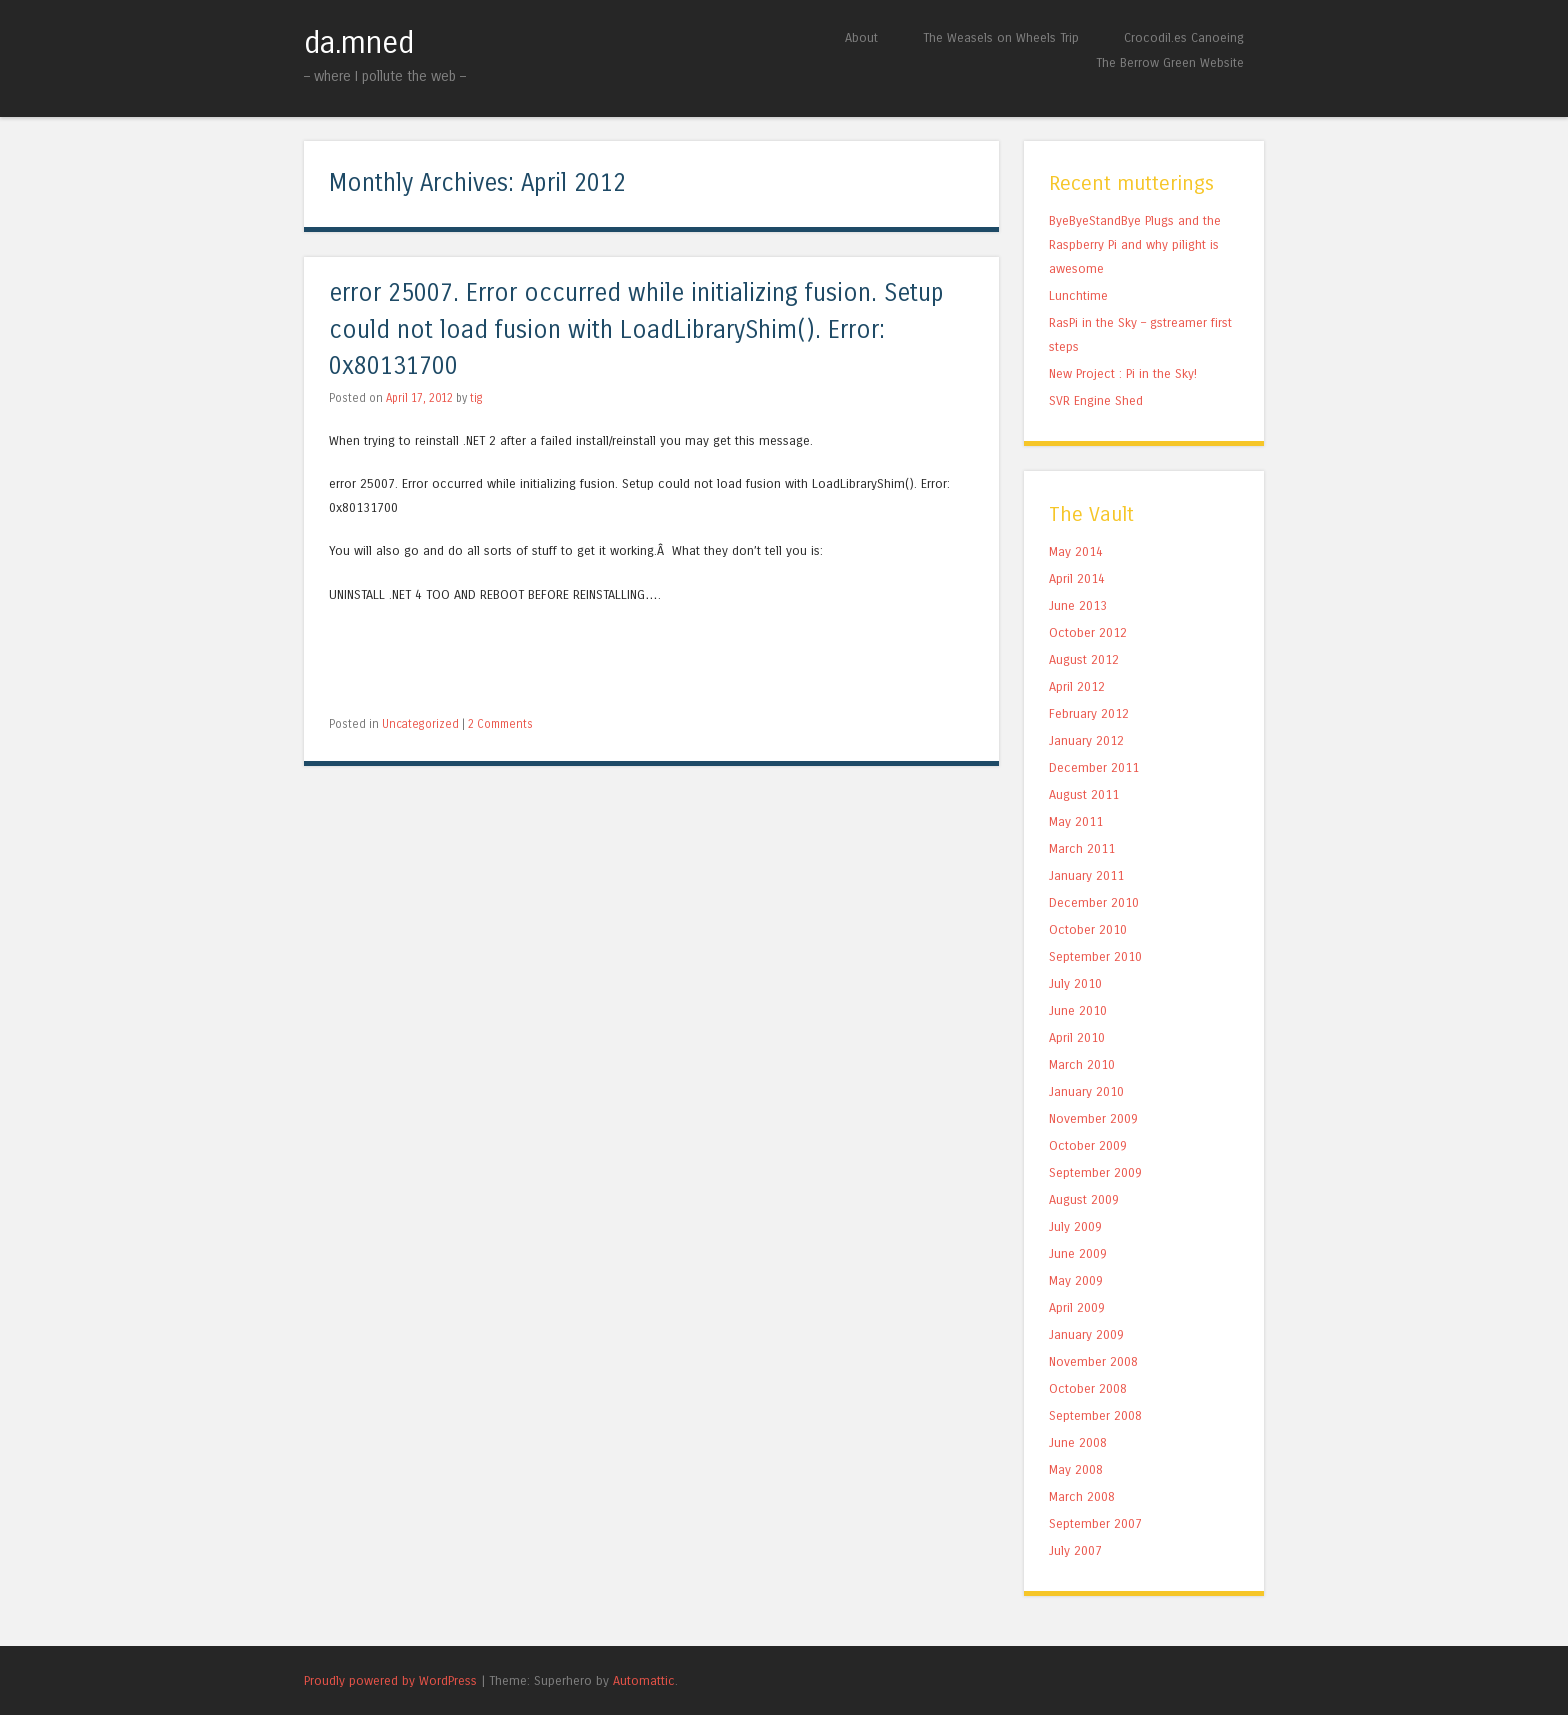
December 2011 (1094, 767)
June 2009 (1078, 1253)
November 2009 (1093, 1118)
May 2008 (1076, 1469)
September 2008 (1095, 1415)
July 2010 (1075, 983)
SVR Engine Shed (1096, 400)
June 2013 (1078, 605)
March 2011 (1082, 848)
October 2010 (1088, 929)
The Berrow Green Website (1170, 62)
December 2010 (1094, 902)
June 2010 (1078, 1010)
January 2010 (1086, 1091)
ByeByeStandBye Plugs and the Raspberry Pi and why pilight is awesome (1135, 244)
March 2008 (1082, 1496)
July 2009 (1075, 1226)
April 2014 (1077, 578)
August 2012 (1084, 659)
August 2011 (1084, 794)
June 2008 (1078, 1442)
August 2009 (1084, 1199)
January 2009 (1086, 1334)
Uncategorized (420, 724)
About (861, 37)
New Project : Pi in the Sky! (1123, 373)
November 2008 (1093, 1361)
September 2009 (1095, 1172)
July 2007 (1075, 1550)
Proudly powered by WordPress (390, 1680)
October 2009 (1088, 1145)
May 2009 (1076, 1280)
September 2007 (1095, 1523)
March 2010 (1082, 1064)
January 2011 (1086, 875)
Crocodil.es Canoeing (1184, 37)
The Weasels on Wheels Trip (1001, 37)
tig (476, 398)
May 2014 (1076, 551)
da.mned (359, 43)
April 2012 (1077, 686)
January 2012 (1086, 740)
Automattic (644, 1680)
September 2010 (1095, 956)
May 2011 (1076, 821)
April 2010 (1077, 1037)
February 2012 (1089, 713)
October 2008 (1088, 1388)
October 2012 (1088, 632)
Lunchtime (1078, 295)
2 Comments (500, 724)
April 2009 (1077, 1307)
